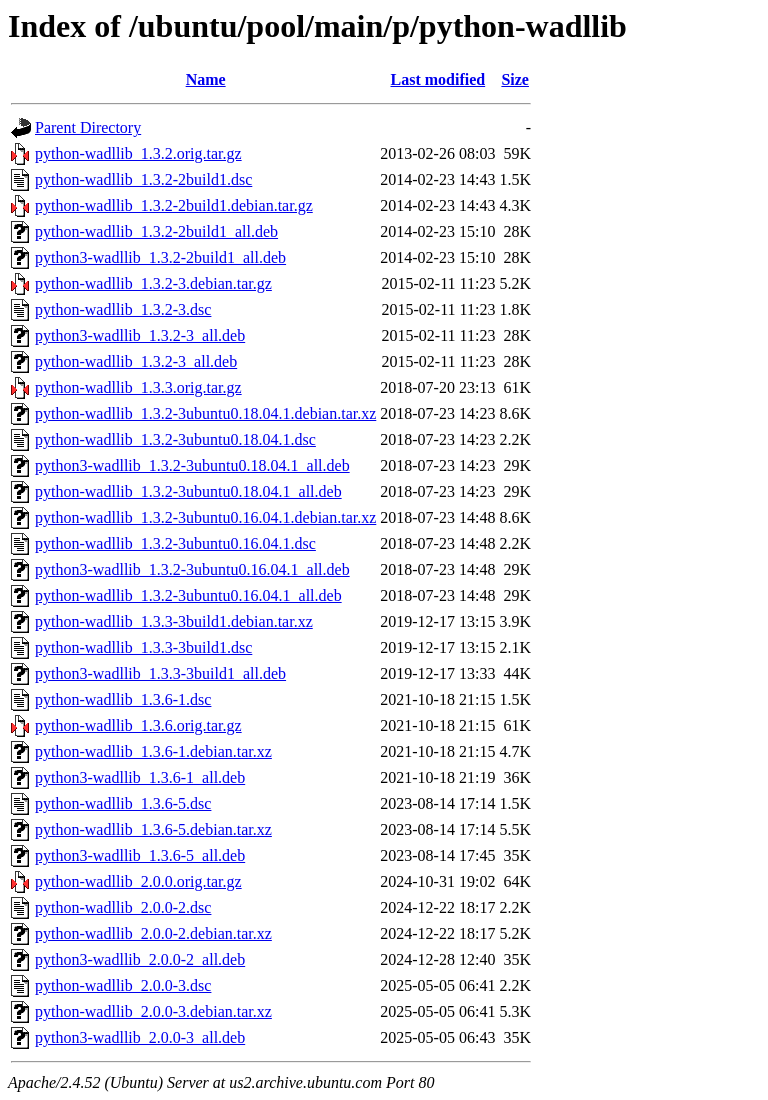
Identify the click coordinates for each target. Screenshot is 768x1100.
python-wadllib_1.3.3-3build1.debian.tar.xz (174, 621)
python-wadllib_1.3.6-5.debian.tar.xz (153, 829)
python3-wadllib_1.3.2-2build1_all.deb (160, 257)
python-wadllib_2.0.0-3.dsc (123, 985)
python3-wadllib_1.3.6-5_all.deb (140, 855)
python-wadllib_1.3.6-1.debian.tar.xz (153, 751)
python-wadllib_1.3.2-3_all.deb (136, 361)
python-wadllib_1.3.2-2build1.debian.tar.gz (174, 205)
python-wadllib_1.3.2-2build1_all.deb (156, 231)
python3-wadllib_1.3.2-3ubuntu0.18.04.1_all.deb (192, 465)
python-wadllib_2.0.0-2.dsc (123, 907)
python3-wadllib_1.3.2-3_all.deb (140, 335)
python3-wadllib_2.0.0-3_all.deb (140, 1037)
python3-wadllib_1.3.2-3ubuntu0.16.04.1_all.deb (192, 569)
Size (515, 79)
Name (206, 79)
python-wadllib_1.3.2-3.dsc (123, 309)
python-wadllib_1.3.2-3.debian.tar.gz (153, 283)
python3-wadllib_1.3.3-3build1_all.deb (160, 673)
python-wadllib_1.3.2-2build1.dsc (143, 179)
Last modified (438, 79)
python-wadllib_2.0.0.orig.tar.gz (138, 881)
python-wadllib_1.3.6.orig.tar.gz (138, 725)
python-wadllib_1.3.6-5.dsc (123, 803)
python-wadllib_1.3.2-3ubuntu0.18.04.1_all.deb (188, 491)
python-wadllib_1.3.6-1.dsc (123, 699)
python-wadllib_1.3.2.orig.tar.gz (138, 153)
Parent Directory (88, 127)
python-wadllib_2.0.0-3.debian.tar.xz (153, 1011)
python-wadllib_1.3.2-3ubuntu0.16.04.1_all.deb (188, 595)
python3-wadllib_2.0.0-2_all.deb (140, 959)
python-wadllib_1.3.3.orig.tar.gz (138, 387)
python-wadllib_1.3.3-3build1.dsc (143, 647)
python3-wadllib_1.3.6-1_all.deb (140, 777)
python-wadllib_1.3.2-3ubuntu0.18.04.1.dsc (175, 439)
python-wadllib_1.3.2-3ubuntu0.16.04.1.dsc (175, 543)
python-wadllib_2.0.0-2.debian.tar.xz (153, 933)
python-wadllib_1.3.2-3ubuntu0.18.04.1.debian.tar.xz (205, 413)
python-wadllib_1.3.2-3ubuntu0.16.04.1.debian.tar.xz (205, 517)
